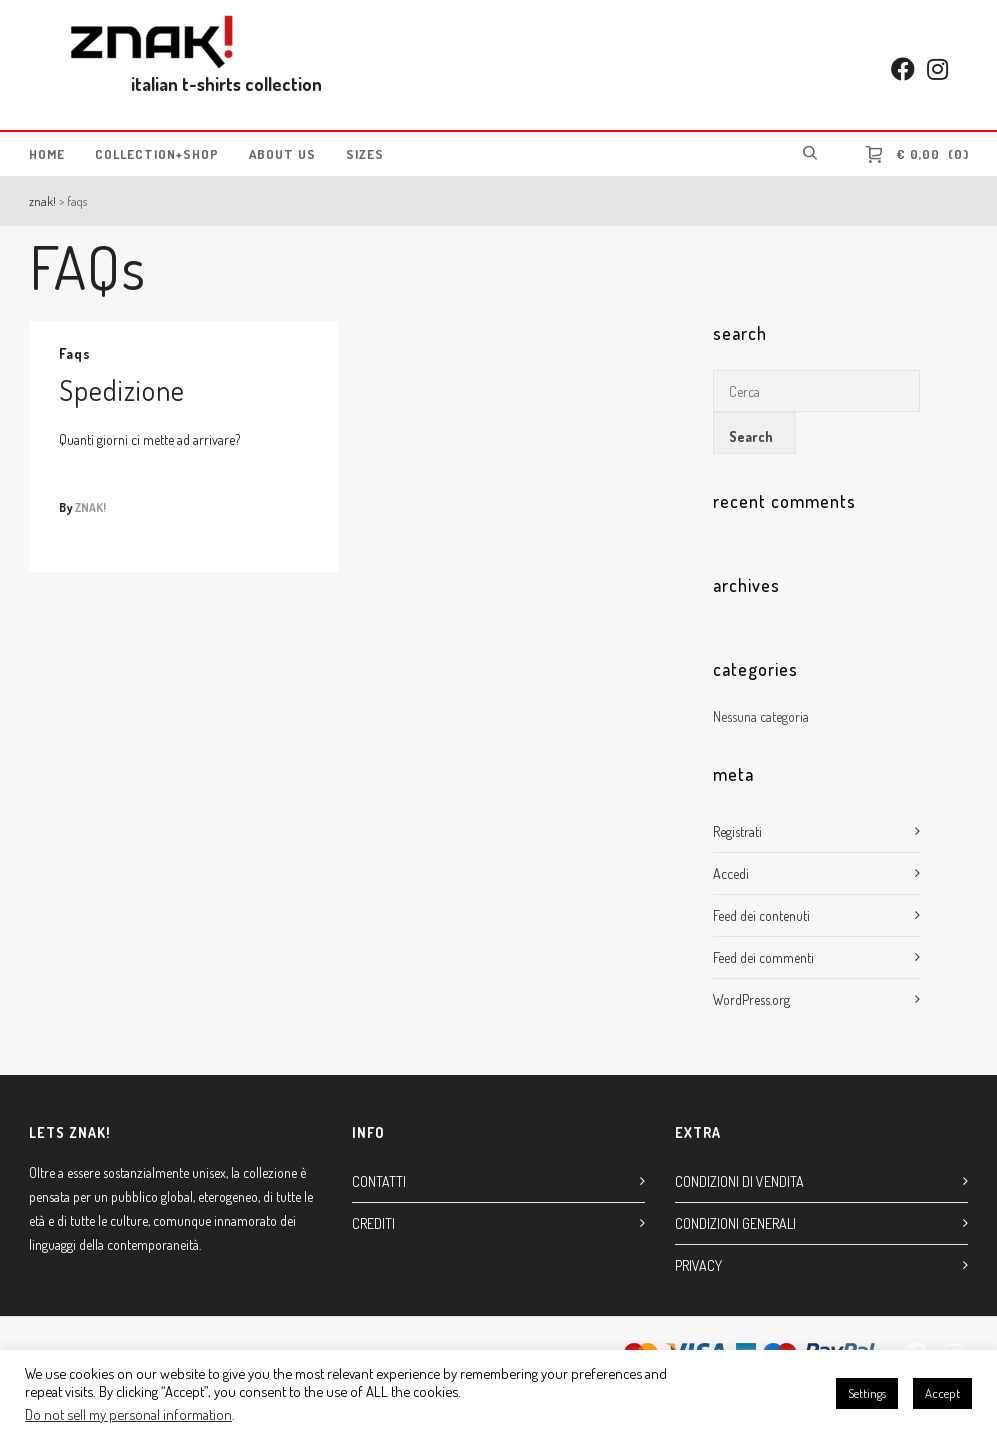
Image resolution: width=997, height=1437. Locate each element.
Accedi (731, 873)
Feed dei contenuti (761, 915)
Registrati (737, 831)
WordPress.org (751, 999)
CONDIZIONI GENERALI (735, 1223)
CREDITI (373, 1223)
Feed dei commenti (763, 957)
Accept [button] (942, 1393)
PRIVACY (698, 1265)
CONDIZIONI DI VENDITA (739, 1181)
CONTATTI (379, 1181)
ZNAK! (42, 201)
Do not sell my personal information (128, 1414)
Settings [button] (867, 1393)
